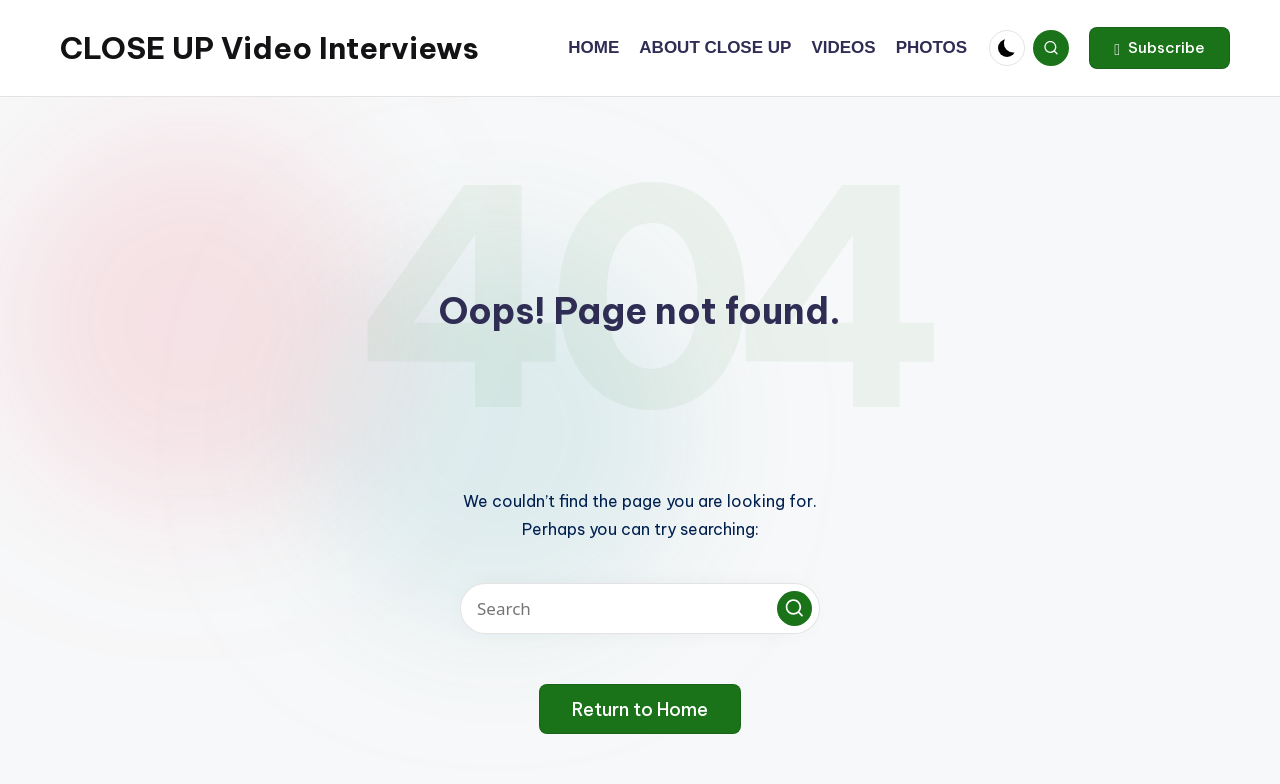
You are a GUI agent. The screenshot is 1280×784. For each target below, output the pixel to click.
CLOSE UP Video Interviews (269, 48)
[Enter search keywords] (640, 608)
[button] (1159, 48)
